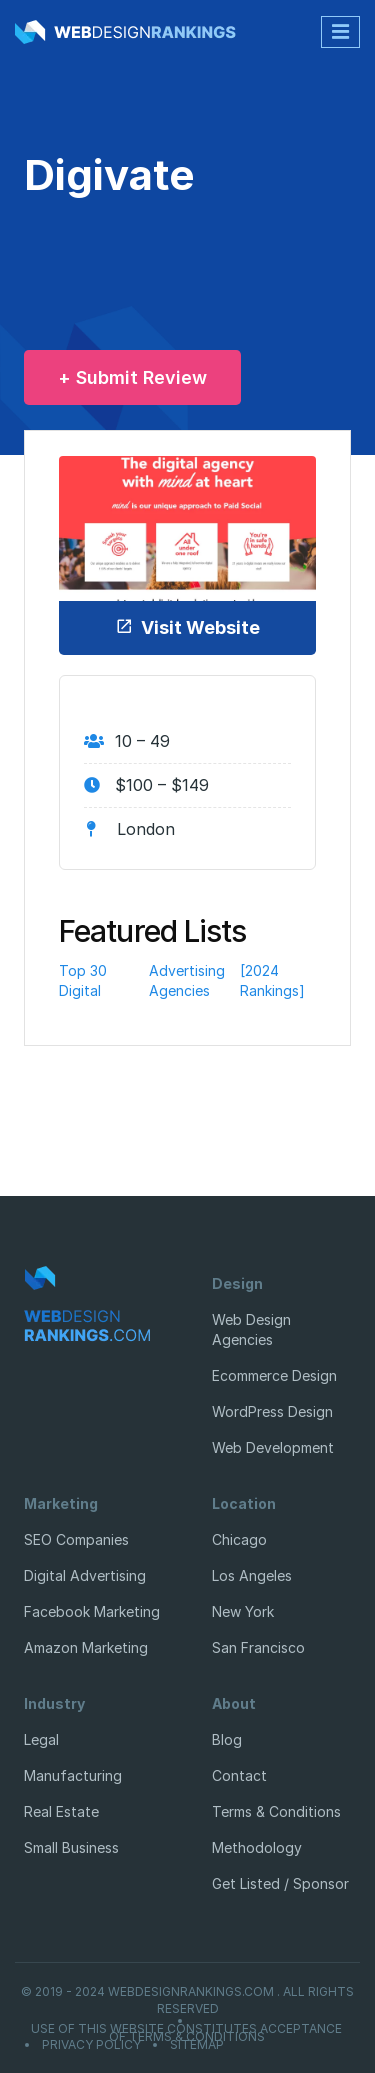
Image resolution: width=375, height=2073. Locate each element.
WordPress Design (272, 1411)
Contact (239, 1775)
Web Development (273, 1447)
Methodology (257, 1847)
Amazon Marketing (86, 1647)
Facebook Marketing (92, 1611)
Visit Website (187, 627)
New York (243, 1611)
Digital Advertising (85, 1575)
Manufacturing (73, 1775)
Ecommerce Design (274, 1375)
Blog (227, 1739)
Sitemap (197, 2045)
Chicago (239, 1539)
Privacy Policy (91, 2045)
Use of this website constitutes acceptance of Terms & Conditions (186, 2033)
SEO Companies (76, 1539)
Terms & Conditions (276, 1811)
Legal (41, 1739)
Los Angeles (252, 1575)
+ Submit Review (132, 377)
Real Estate (61, 1811)
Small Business (71, 1847)
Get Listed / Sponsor (280, 1883)
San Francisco (258, 1647)
